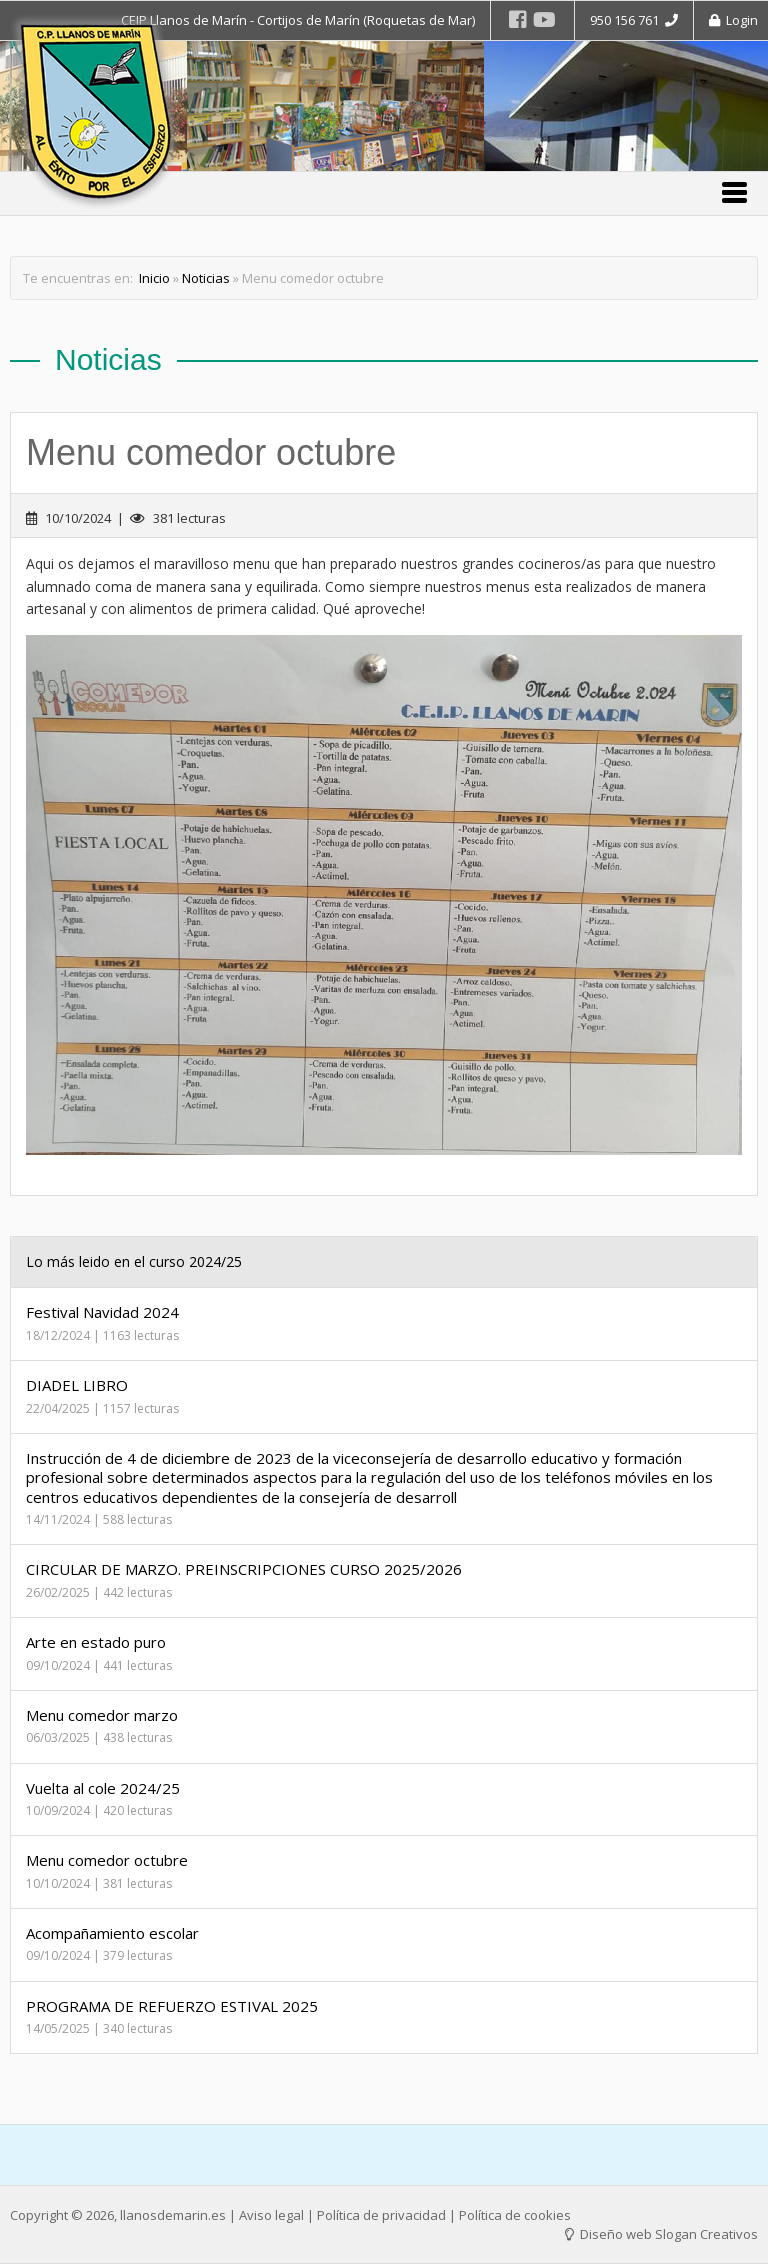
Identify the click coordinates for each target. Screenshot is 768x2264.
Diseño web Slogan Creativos (661, 2234)
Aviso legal (271, 2215)
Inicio (154, 278)
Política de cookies (515, 2215)
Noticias (206, 278)
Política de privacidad (381, 2215)
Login (733, 20)
